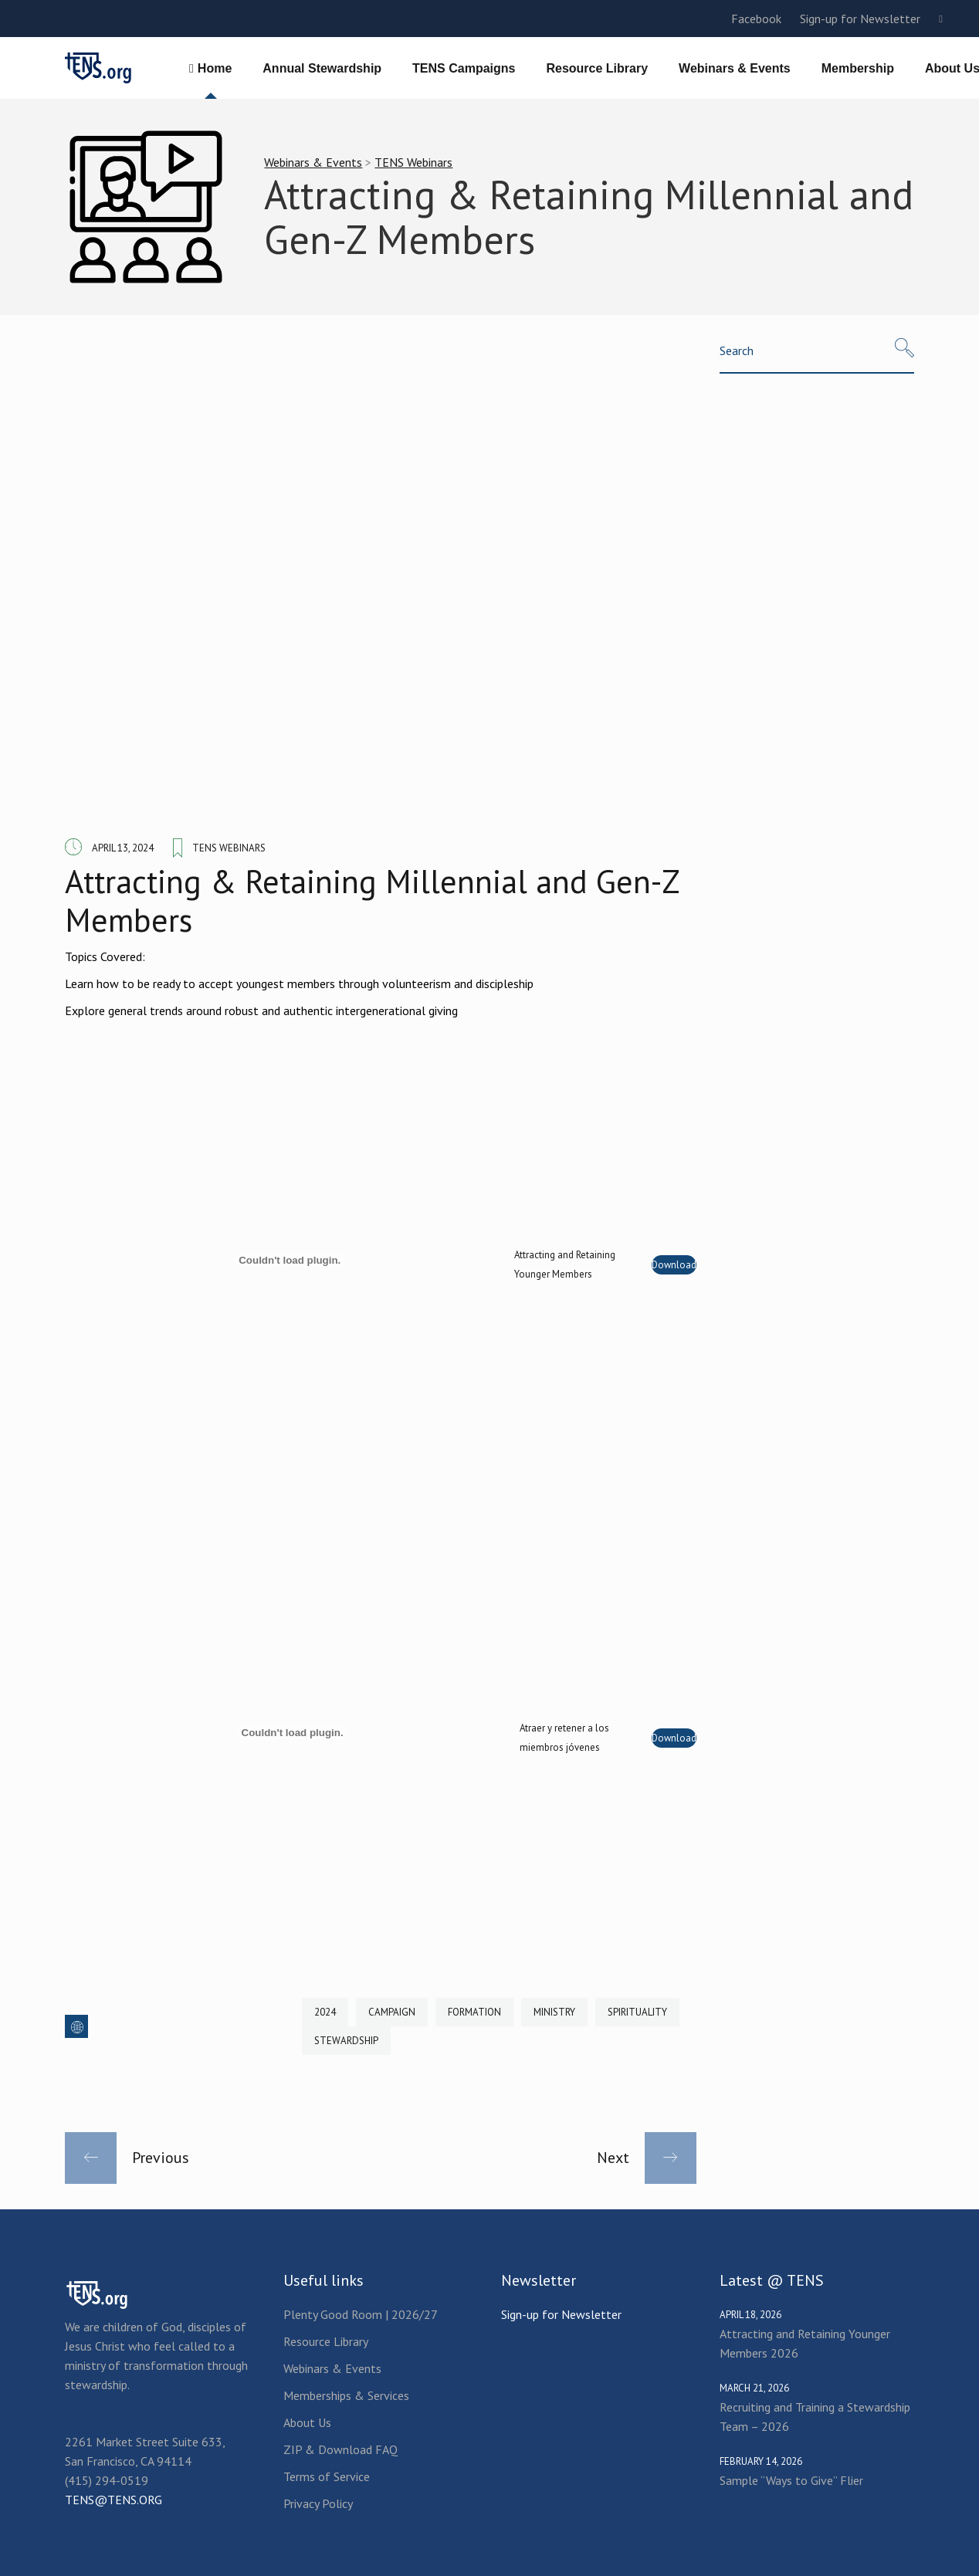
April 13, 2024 (123, 848)
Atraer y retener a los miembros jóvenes (564, 1737)
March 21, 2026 (754, 2388)
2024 (325, 2012)
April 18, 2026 (750, 2314)
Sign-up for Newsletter (860, 18)
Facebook (756, 18)
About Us (307, 2422)
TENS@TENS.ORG (113, 2499)
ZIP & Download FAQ (340, 2449)
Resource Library (325, 2341)
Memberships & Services (346, 2395)
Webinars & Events (313, 162)
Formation (474, 2012)
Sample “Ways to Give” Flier (791, 2480)
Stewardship (346, 2040)
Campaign (391, 2012)
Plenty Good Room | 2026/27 (360, 2314)
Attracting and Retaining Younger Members (564, 1264)
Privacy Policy (318, 2503)
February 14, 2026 (761, 2461)
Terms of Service (326, 2476)
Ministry (554, 2012)
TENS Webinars (413, 162)
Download (674, 1264)
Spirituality (637, 2012)
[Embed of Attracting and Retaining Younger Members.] (289, 1259)
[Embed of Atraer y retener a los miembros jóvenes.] (292, 1733)
